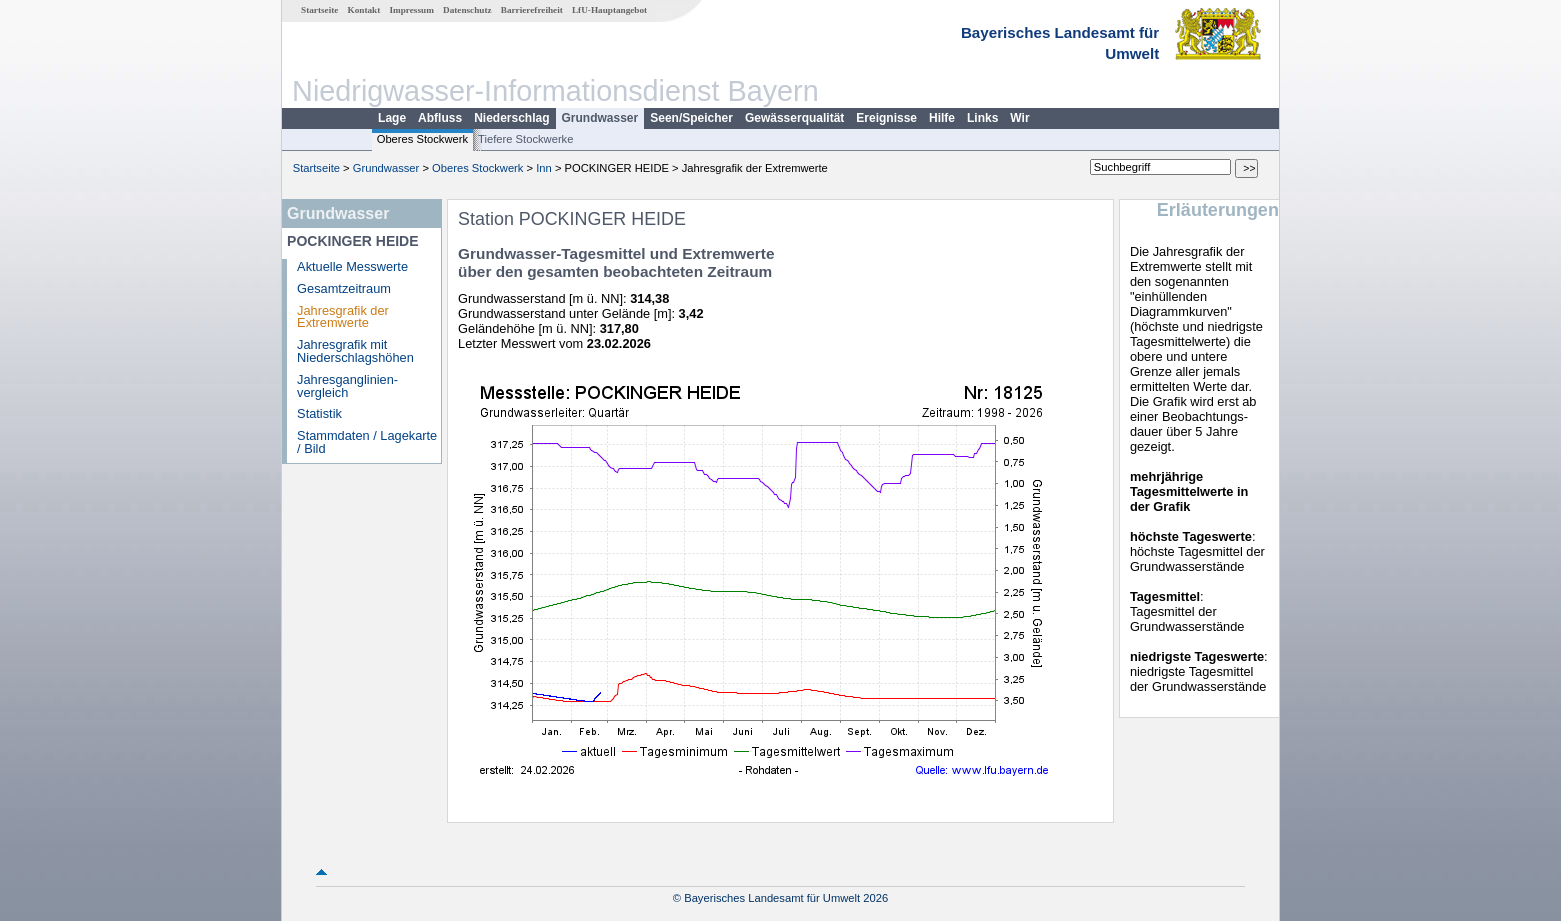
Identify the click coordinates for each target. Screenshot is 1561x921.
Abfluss (440, 118)
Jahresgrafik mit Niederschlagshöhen (355, 351)
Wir (1019, 118)
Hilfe (942, 118)
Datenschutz (467, 10)
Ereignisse (886, 118)
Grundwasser (600, 118)
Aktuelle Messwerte (352, 266)
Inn (544, 168)
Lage (392, 118)
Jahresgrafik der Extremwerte (343, 317)
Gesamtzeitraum (344, 288)
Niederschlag (511, 118)
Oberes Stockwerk (422, 139)
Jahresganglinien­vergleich (347, 386)
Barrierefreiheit (532, 10)
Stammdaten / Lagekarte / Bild (367, 442)
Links (982, 118)
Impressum (412, 10)
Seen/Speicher (691, 118)
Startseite (319, 10)
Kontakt (364, 10)
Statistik (319, 413)
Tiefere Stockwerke (525, 139)
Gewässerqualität (794, 118)
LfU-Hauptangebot (609, 10)
